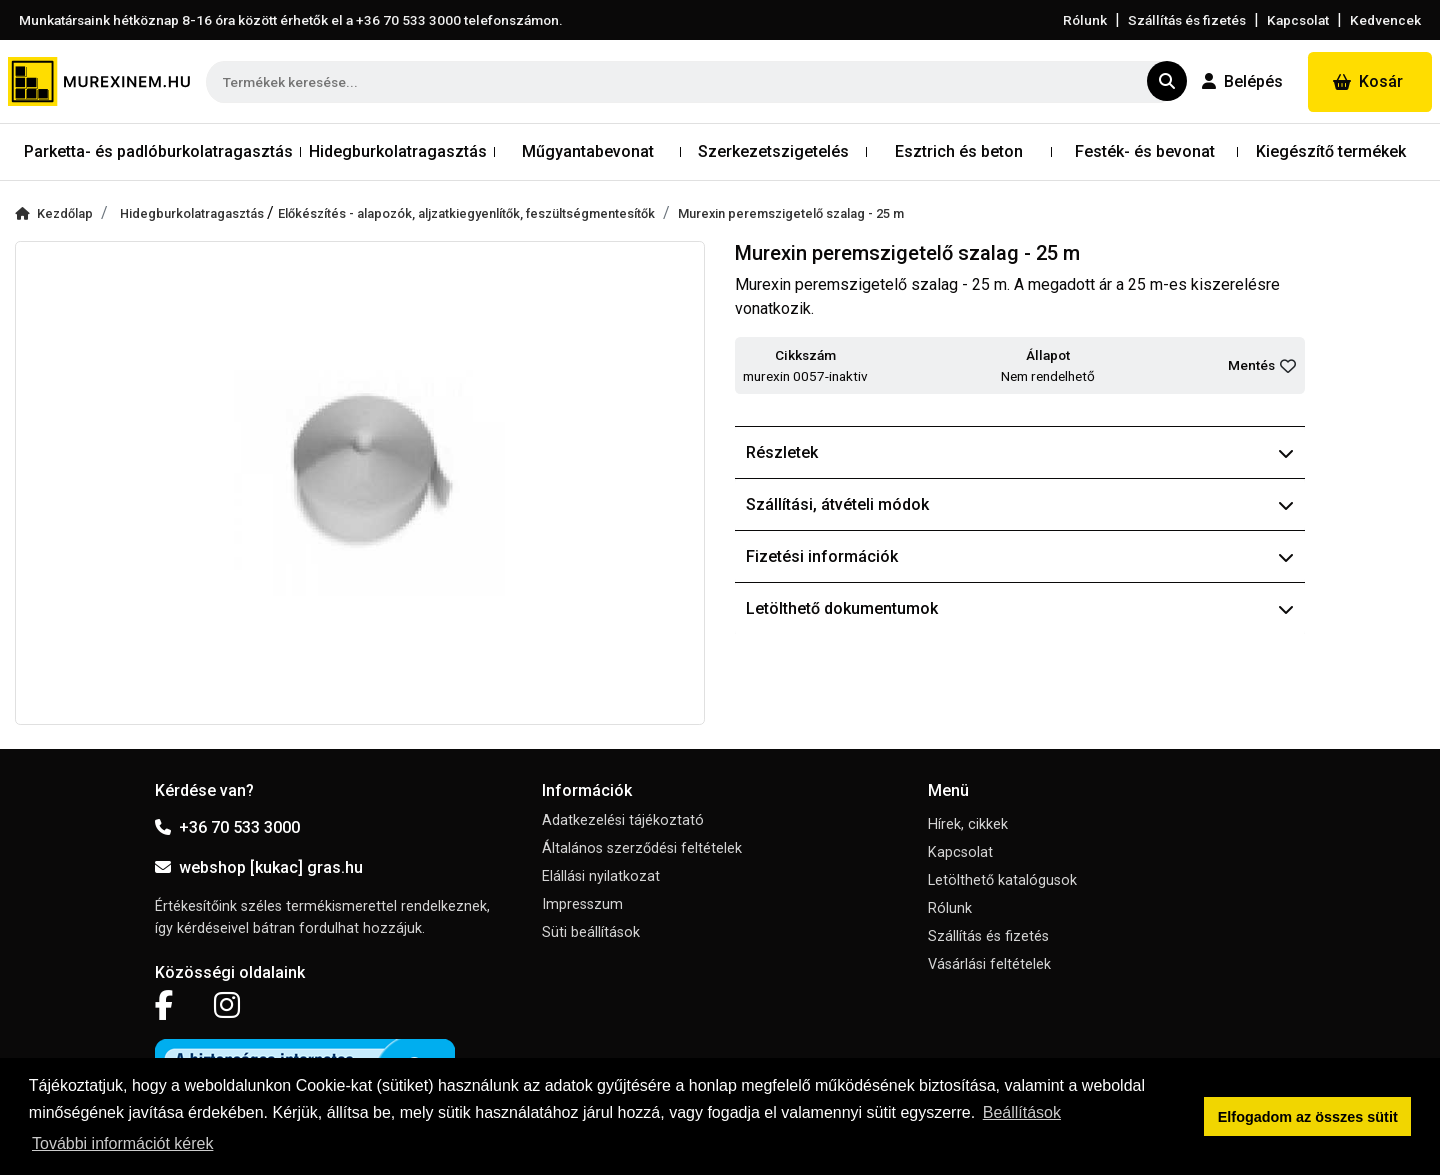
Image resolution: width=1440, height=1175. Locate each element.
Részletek (1020, 452)
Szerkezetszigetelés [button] (773, 151)
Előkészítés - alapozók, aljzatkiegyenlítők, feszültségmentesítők (466, 213)
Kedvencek (1385, 20)
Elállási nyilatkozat (601, 876)
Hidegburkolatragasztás (193, 213)
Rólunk (1085, 20)
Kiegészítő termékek (1331, 151)
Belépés (1242, 81)
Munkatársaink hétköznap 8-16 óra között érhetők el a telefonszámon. (291, 20)
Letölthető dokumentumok (1020, 608)
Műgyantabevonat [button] (588, 151)
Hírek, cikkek (968, 824)
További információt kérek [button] (122, 1143)
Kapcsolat (1298, 20)
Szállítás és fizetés (1187, 20)
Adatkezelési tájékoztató (623, 820)
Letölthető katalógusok (1002, 880)
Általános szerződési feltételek (642, 848)
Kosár (1368, 81)
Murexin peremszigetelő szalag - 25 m (791, 213)
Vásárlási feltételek (989, 964)
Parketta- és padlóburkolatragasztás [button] (158, 151)
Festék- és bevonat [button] (1145, 151)
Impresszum (582, 904)
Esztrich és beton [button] (959, 151)
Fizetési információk (1020, 556)
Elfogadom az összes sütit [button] (1308, 1117)
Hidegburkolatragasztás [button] (398, 151)
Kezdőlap (54, 213)
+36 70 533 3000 (227, 827)
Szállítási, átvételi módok (1020, 504)
